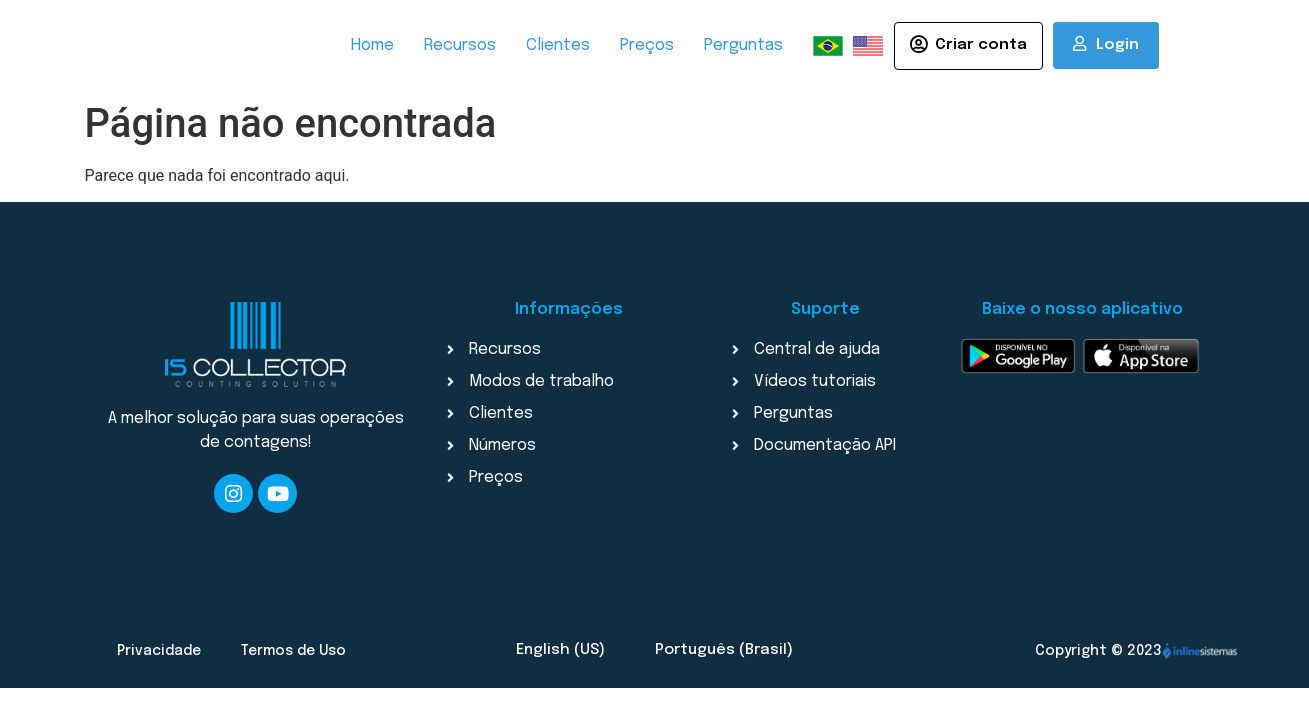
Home (372, 45)
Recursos (460, 45)
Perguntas (743, 45)
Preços (647, 45)
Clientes (558, 45)
